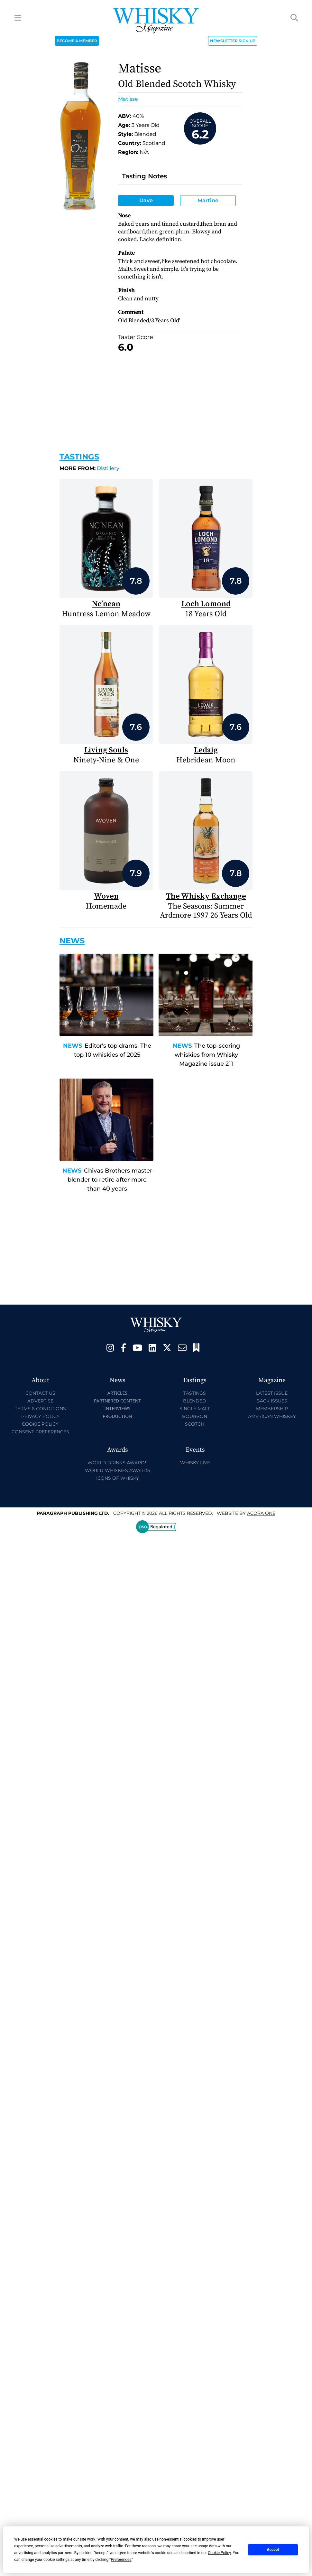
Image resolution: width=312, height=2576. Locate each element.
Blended (194, 1401)
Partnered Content (117, 1401)
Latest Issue (272, 1393)
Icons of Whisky (117, 1478)
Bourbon (194, 1416)
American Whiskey (272, 1416)
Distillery (89, 468)
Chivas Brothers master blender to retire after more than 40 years (110, 1179)
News (72, 1045)
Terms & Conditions (40, 1408)
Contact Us (40, 1393)
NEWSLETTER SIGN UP (232, 40)
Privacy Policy (40, 1416)
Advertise (40, 1401)
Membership (272, 1408)
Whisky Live (195, 1463)
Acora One (261, 1513)
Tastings (79, 456)
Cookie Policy (40, 1424)
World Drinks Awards (117, 1463)
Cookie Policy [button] (219, 2553)
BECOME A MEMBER (77, 40)
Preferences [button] (121, 2559)
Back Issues (271, 1401)
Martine (207, 200)
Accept (273, 2549)
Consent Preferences (40, 1432)
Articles (117, 1393)
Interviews (117, 1408)
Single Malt (194, 1408)
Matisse (128, 99)
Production (117, 1416)
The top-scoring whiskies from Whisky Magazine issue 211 (207, 1054)
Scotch (194, 1424)
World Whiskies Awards (117, 1470)
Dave (146, 200)
